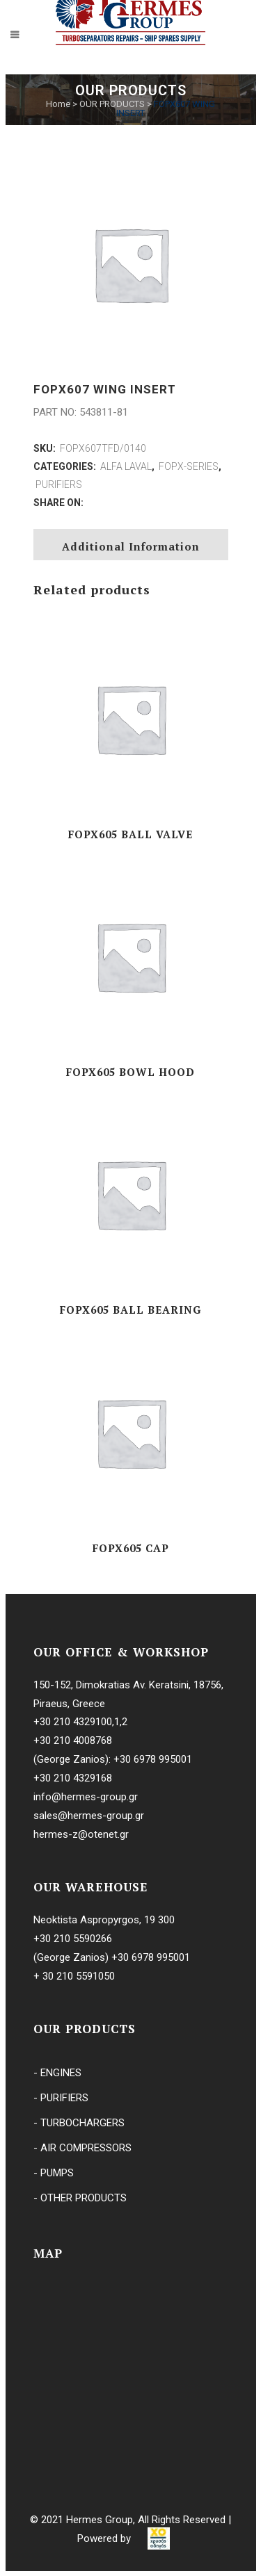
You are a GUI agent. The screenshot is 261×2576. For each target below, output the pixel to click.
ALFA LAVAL (126, 466)
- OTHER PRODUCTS (80, 2198)
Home (58, 104)
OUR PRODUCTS (112, 104)
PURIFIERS (58, 484)
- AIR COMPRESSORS (82, 2148)
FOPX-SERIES (189, 466)
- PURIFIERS (60, 2098)
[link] (159, 2538)
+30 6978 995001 (152, 1759)
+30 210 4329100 (72, 1721)
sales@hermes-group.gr (88, 1815)
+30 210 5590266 (72, 1938)
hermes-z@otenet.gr (81, 1834)
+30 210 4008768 (72, 1740)
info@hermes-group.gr (85, 1797)
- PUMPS (53, 2173)
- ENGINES (57, 2072)
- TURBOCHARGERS (79, 2123)
